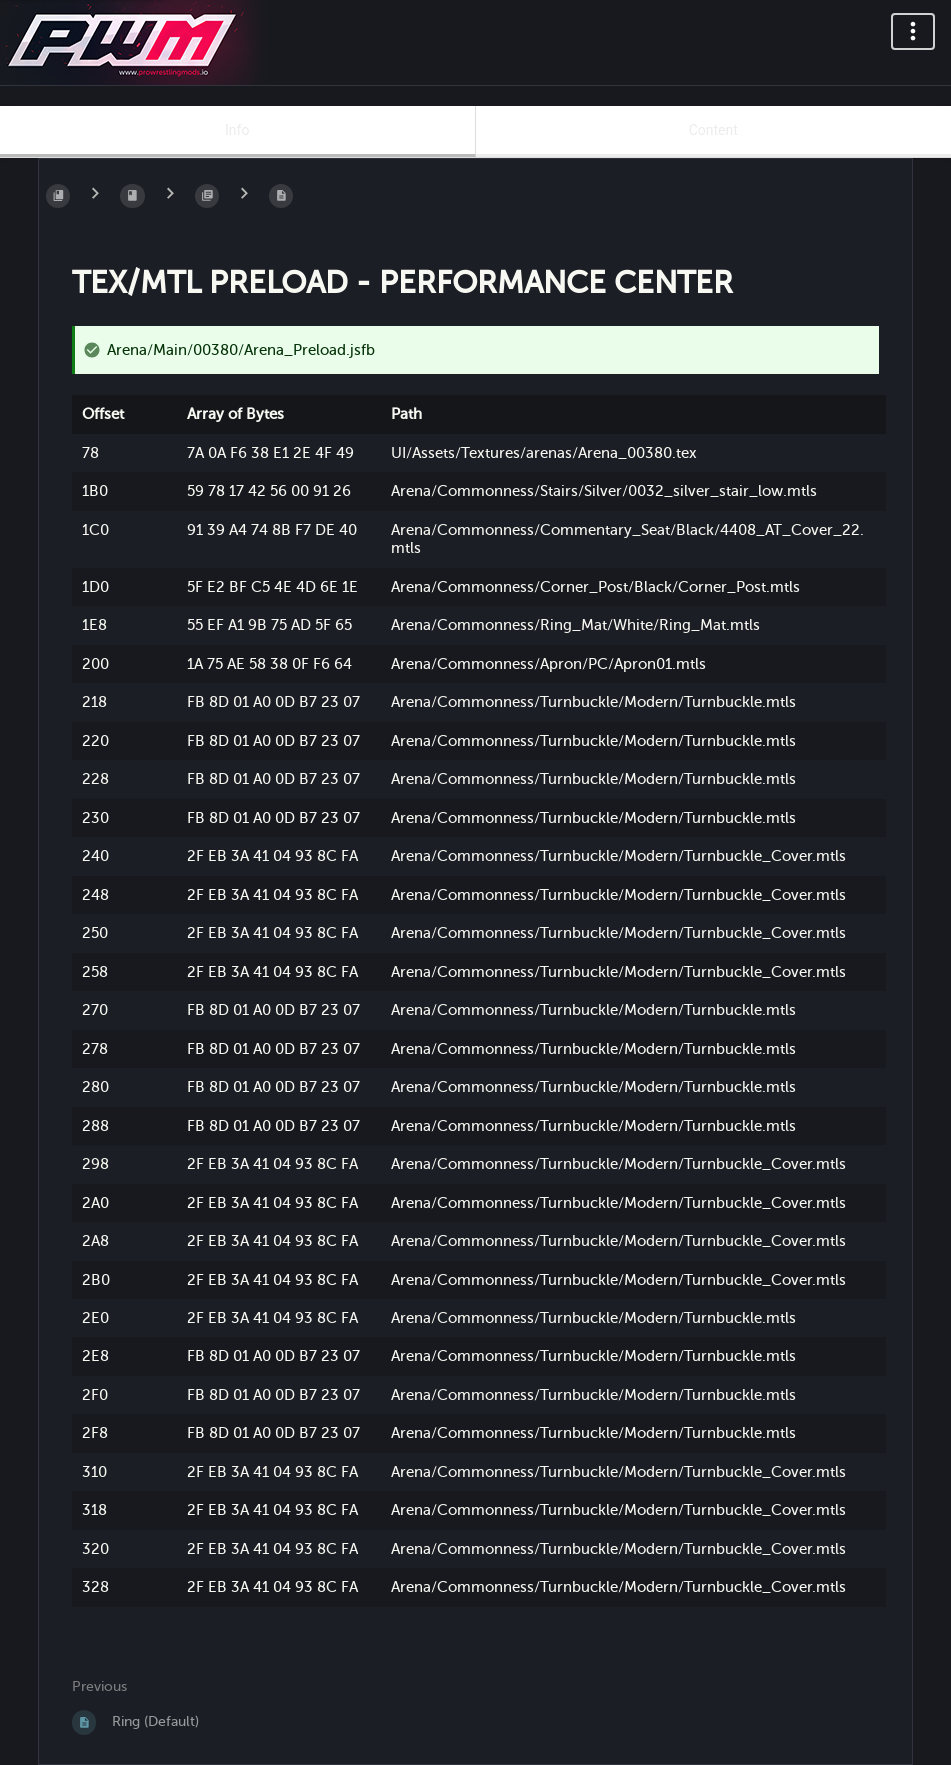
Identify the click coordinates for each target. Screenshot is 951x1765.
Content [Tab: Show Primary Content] (713, 130)
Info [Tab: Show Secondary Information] (237, 130)
